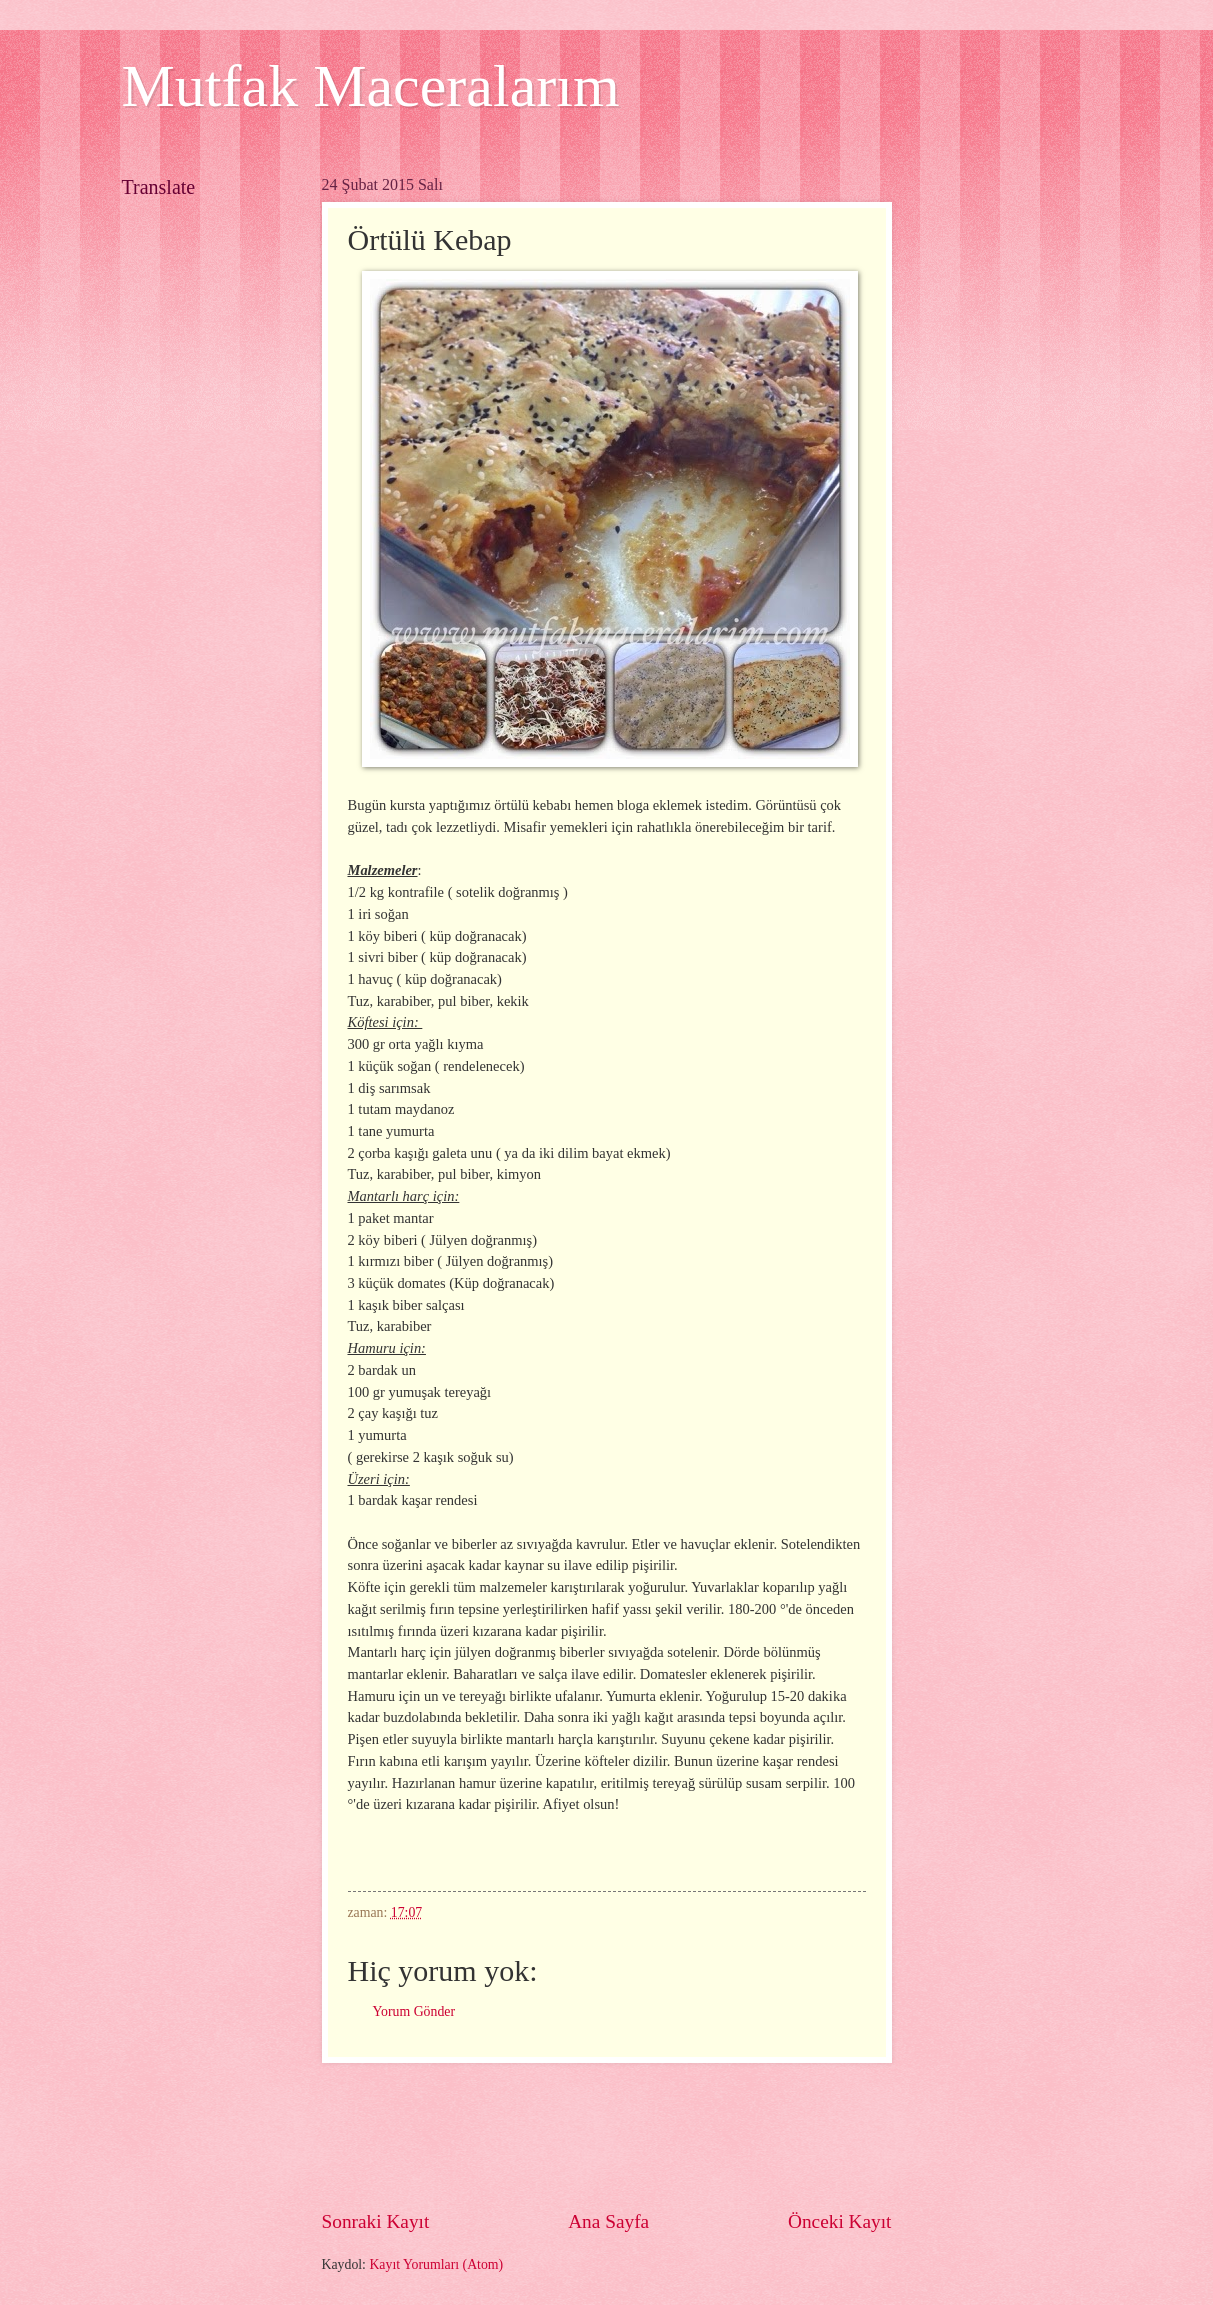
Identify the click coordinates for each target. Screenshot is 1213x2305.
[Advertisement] (686, 2136)
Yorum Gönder (414, 2011)
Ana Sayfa (608, 2221)
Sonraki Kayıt (376, 2221)
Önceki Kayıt (840, 2221)
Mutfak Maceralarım (371, 86)
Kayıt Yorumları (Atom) (436, 2264)
